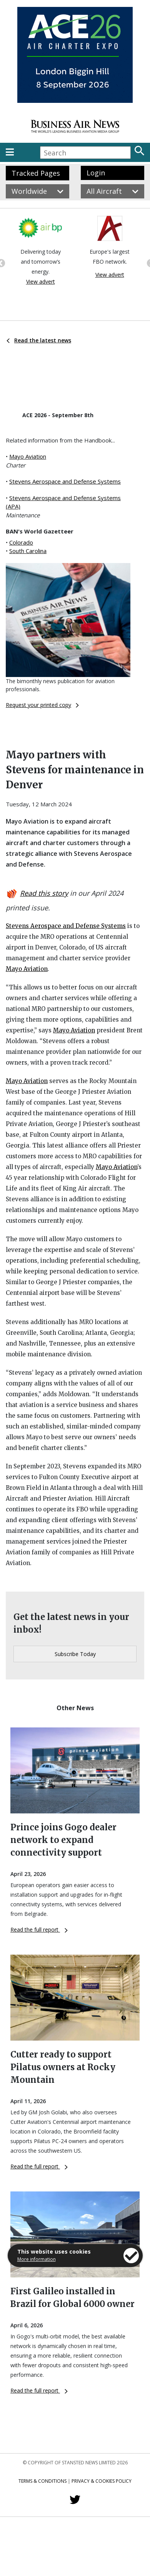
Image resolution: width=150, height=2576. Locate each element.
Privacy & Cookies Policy (102, 2481)
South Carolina (28, 551)
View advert (40, 281)
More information (36, 2259)
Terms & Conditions (42, 2481)
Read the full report (39, 1929)
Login (96, 172)
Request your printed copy (42, 704)
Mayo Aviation (27, 456)
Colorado (21, 542)
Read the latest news (39, 340)
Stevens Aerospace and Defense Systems (65, 481)
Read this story (44, 893)
